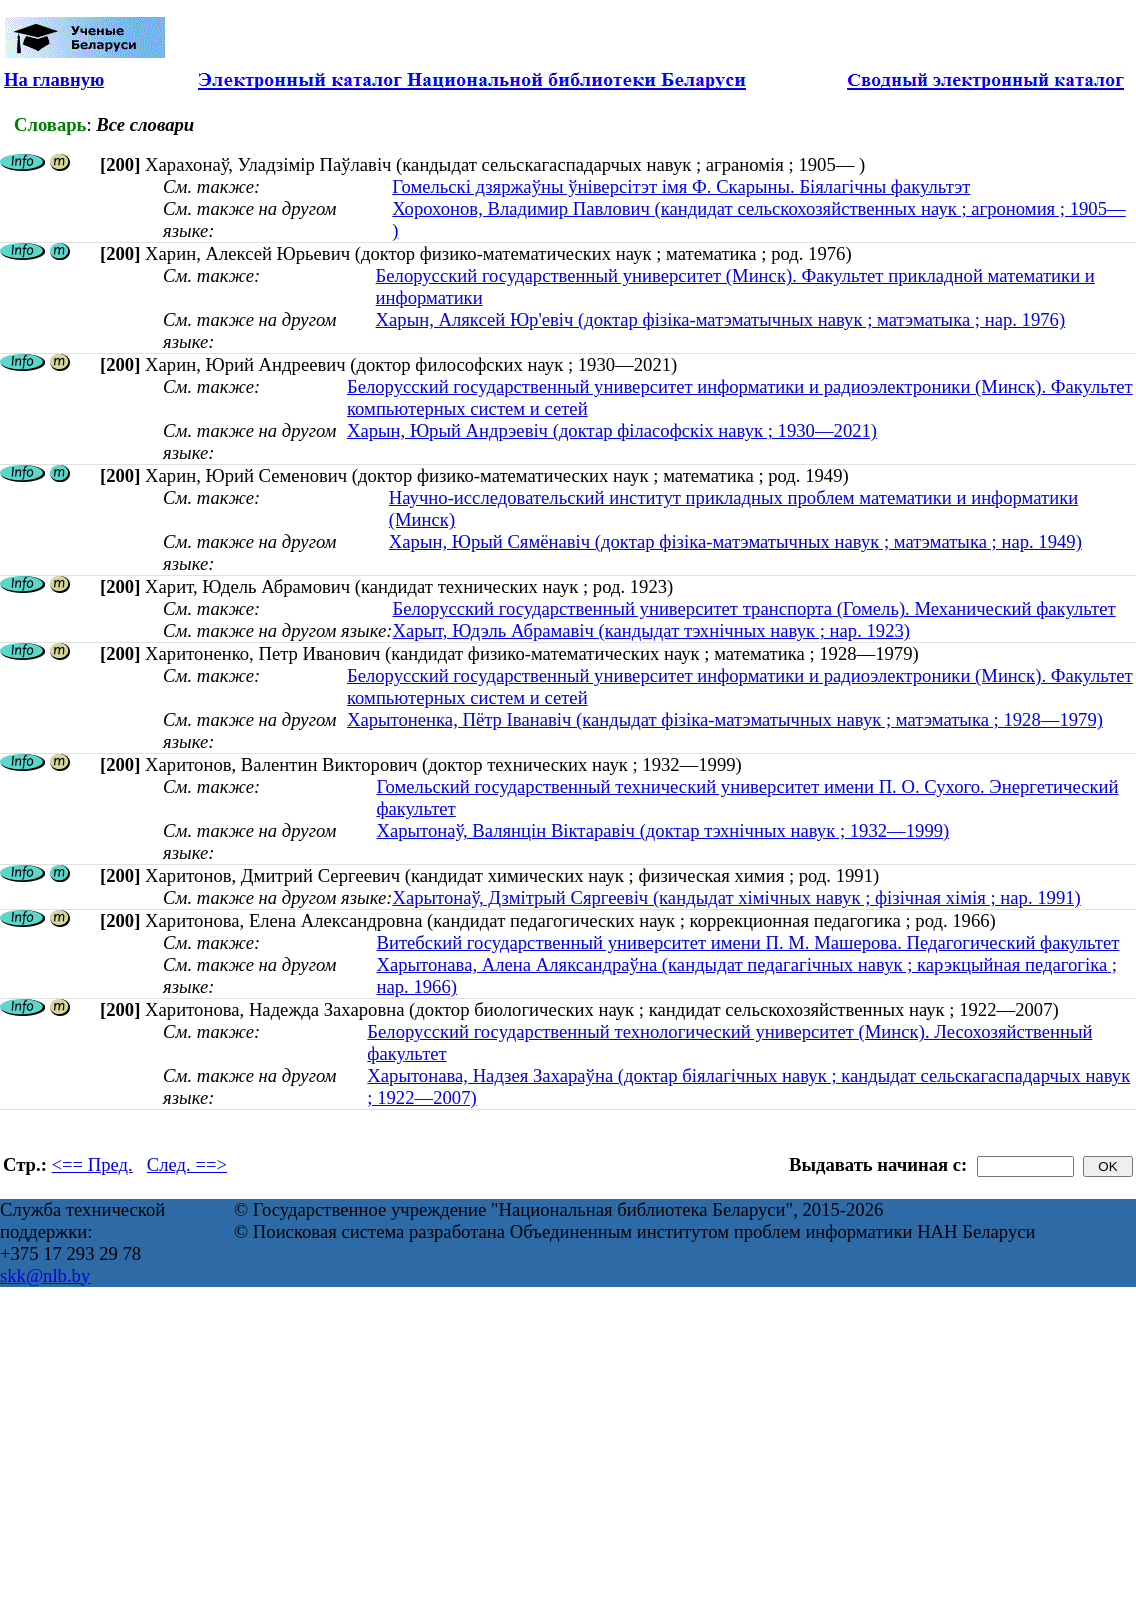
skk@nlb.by (45, 1275)
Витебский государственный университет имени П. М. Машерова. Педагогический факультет (748, 942)
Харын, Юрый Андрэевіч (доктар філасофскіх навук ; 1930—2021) (612, 430)
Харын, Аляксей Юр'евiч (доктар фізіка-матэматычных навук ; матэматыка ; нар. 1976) (721, 319)
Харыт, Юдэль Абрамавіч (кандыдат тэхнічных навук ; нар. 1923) (651, 630)
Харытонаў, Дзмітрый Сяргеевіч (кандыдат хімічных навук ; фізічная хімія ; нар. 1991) (736, 897)
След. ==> (187, 1164)
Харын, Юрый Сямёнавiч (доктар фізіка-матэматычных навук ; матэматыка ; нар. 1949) (735, 541)
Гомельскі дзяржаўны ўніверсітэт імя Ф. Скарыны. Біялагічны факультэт (681, 186)
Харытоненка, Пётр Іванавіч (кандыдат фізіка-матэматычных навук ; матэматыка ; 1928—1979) (725, 719)
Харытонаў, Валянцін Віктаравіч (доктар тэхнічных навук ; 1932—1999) (662, 830)
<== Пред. (92, 1164)
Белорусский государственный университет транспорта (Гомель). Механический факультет (753, 608)
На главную (54, 79)
